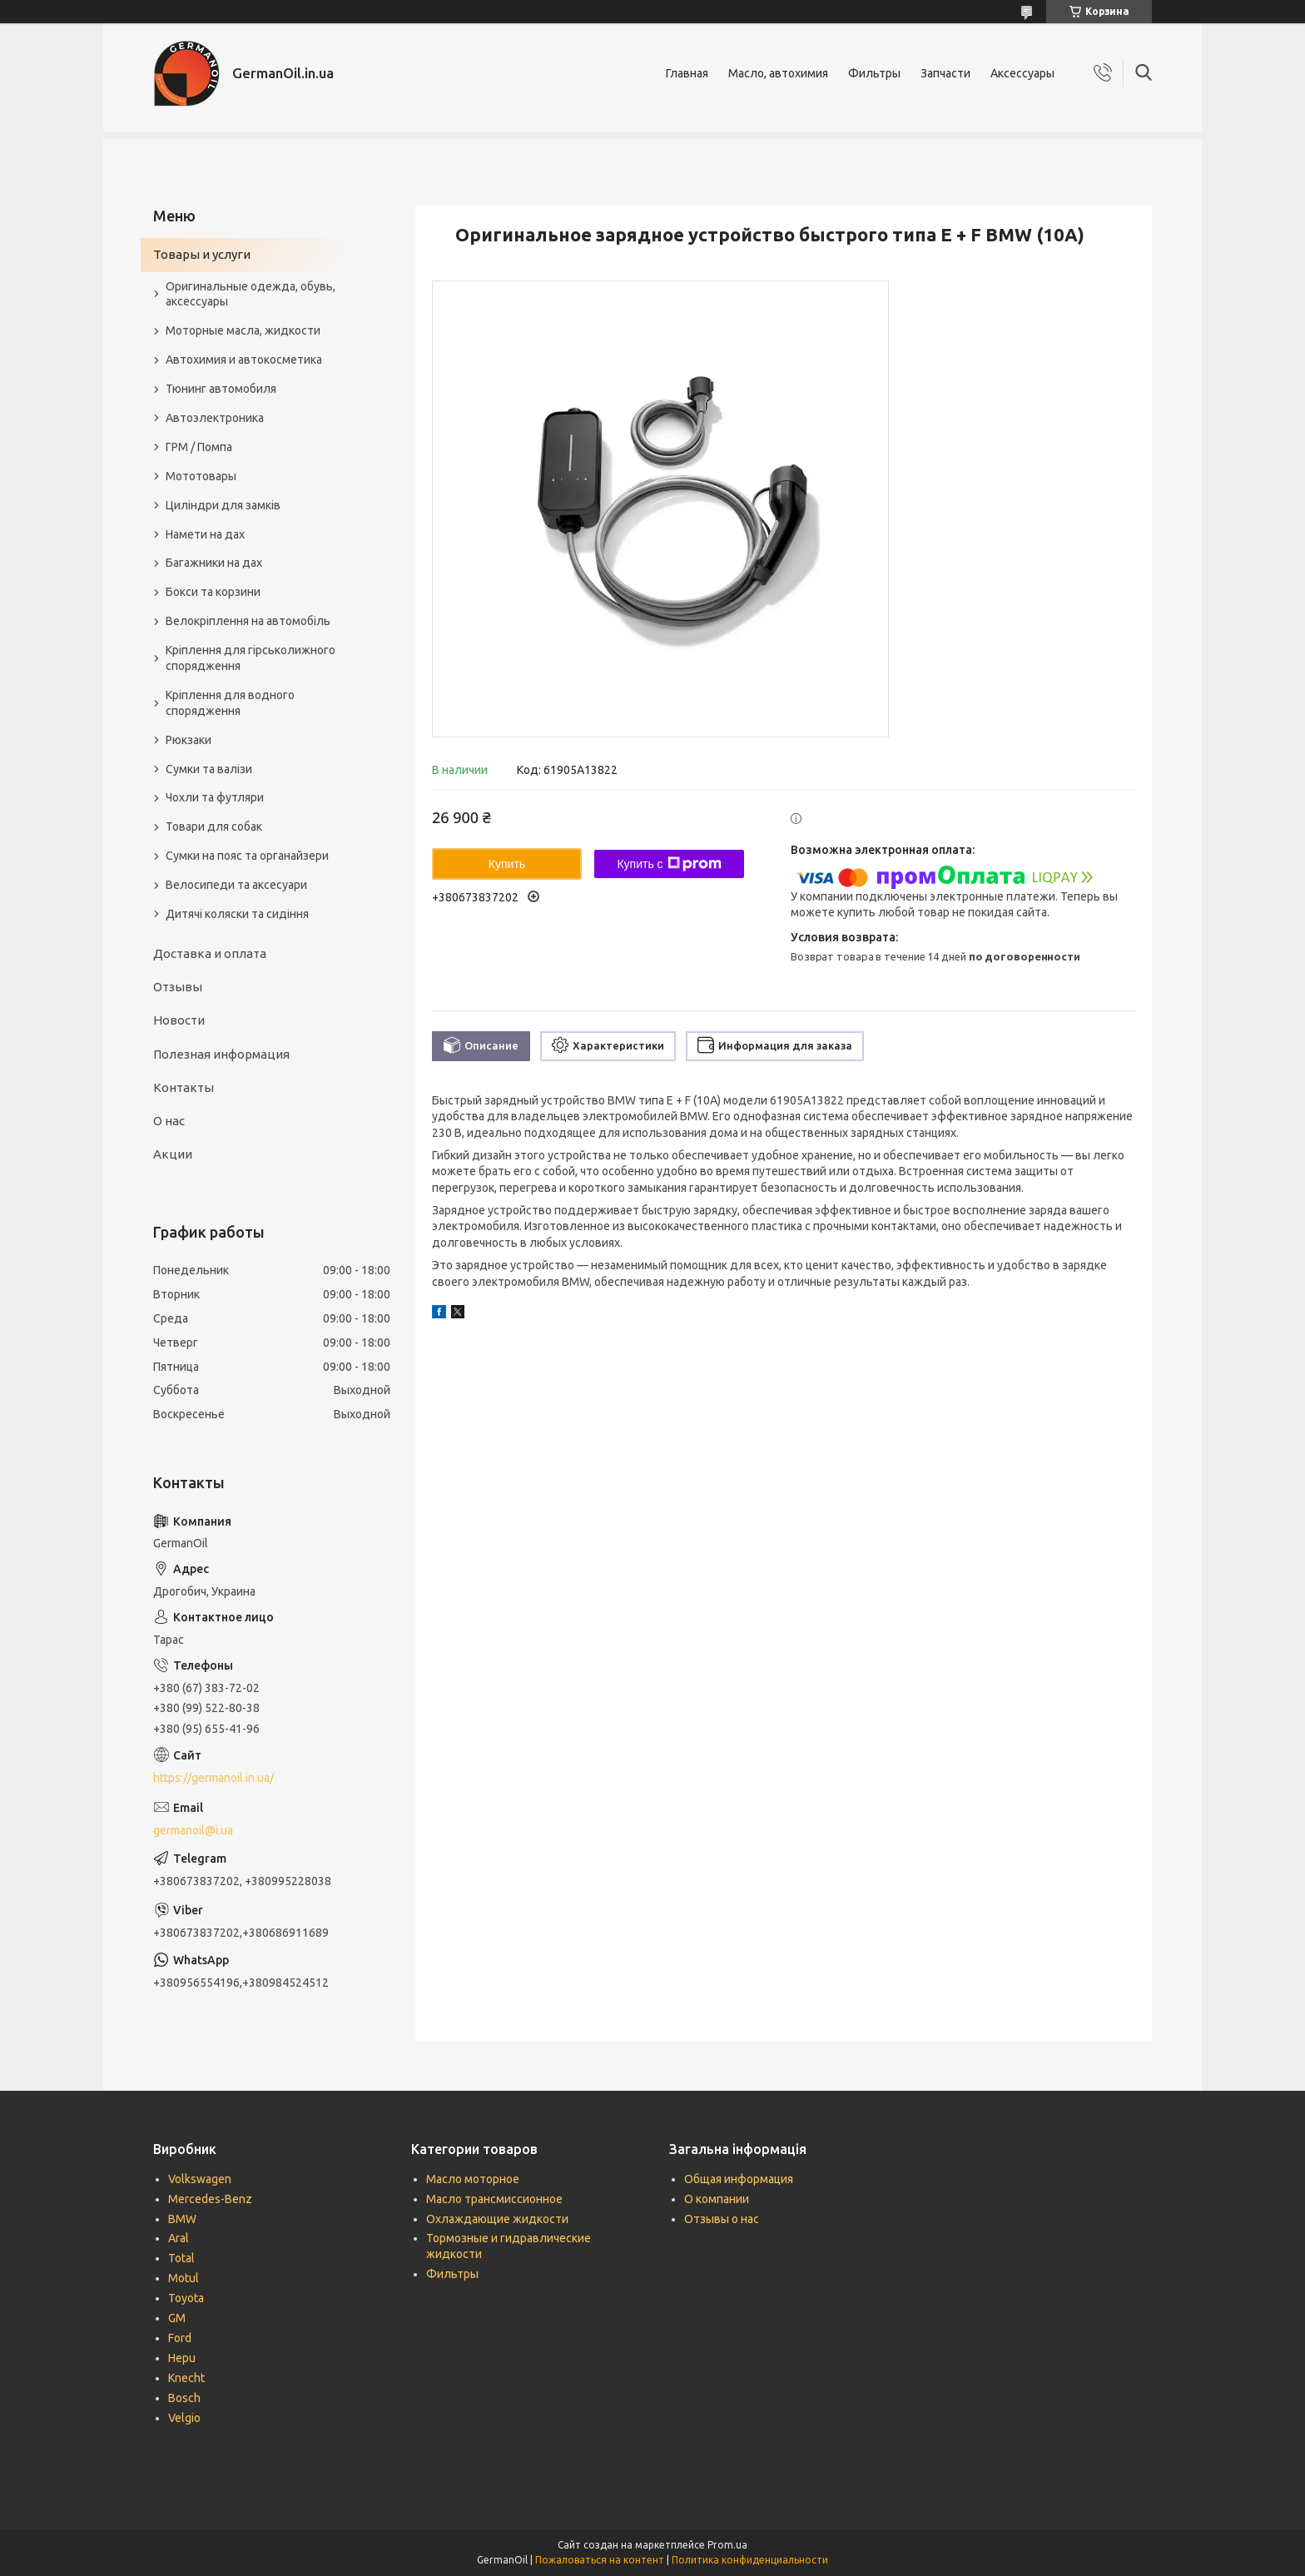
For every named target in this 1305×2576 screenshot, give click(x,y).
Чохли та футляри (215, 797)
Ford (179, 2338)
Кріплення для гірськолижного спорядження (250, 658)
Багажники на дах (214, 562)
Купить (507, 864)
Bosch (184, 2398)
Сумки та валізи (209, 769)
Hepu (182, 2358)
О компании (716, 2199)
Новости (179, 1020)
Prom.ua (727, 2544)
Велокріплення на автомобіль (248, 621)
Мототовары (201, 476)
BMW (182, 2219)
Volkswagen (199, 2179)
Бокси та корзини (213, 591)
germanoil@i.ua (193, 1830)
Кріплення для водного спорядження (230, 702)
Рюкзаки (188, 740)
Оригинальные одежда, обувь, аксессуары (250, 294)
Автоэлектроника (215, 417)
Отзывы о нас (721, 2219)
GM (177, 2318)
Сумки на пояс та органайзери (247, 855)
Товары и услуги (202, 254)
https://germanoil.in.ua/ (213, 1777)
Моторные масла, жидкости (243, 330)
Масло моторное (472, 2179)
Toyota (186, 2298)
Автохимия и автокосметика (244, 359)
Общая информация (738, 2179)
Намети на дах (205, 534)
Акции (172, 1154)
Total (181, 2258)
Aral (178, 2238)
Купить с (669, 863)
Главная (687, 73)
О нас (169, 1121)
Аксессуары (1022, 73)
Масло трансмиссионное (494, 2199)
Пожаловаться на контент (599, 2559)
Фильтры (874, 73)
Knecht (186, 2378)
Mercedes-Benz (210, 2199)
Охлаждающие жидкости (497, 2219)
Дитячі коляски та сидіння (237, 914)
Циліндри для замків (223, 505)
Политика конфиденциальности (750, 2559)
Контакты (183, 1087)
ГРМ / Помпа (199, 447)
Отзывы (177, 987)
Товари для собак (214, 826)
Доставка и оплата (209, 953)
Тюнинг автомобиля (221, 388)
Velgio (184, 2418)
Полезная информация (221, 1054)
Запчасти (945, 73)
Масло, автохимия (778, 73)
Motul (183, 2278)
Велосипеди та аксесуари (236, 884)
